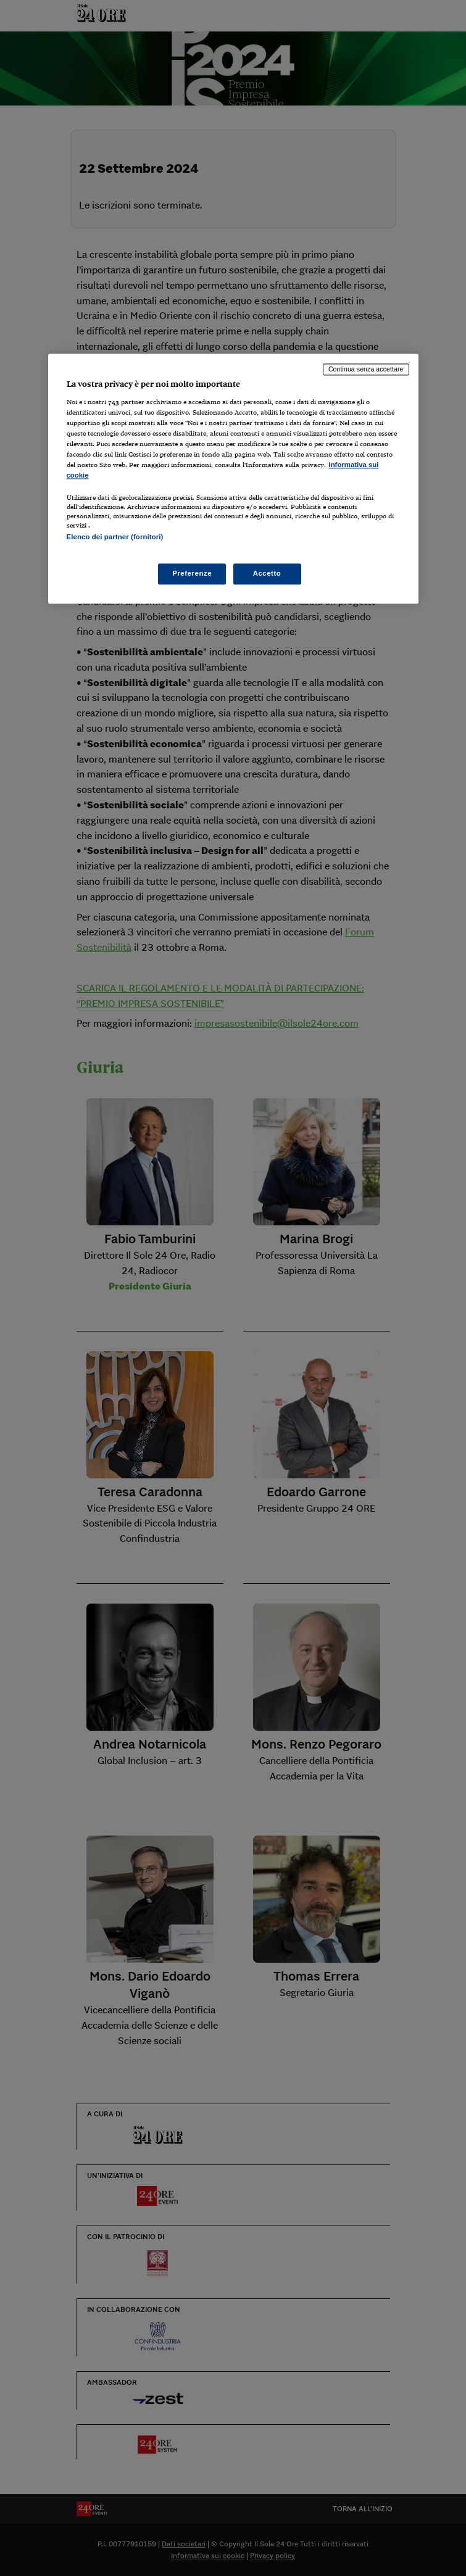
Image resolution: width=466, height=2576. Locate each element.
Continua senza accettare (366, 369)
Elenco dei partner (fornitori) (115, 537)
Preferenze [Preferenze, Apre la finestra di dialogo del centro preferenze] (192, 573)
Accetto (267, 573)
